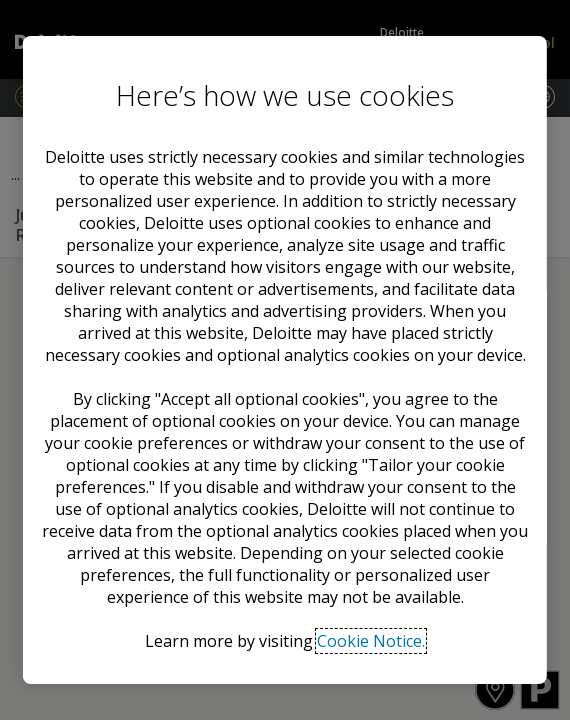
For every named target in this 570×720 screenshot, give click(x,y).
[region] (285, 360)
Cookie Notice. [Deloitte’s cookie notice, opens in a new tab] (371, 641)
